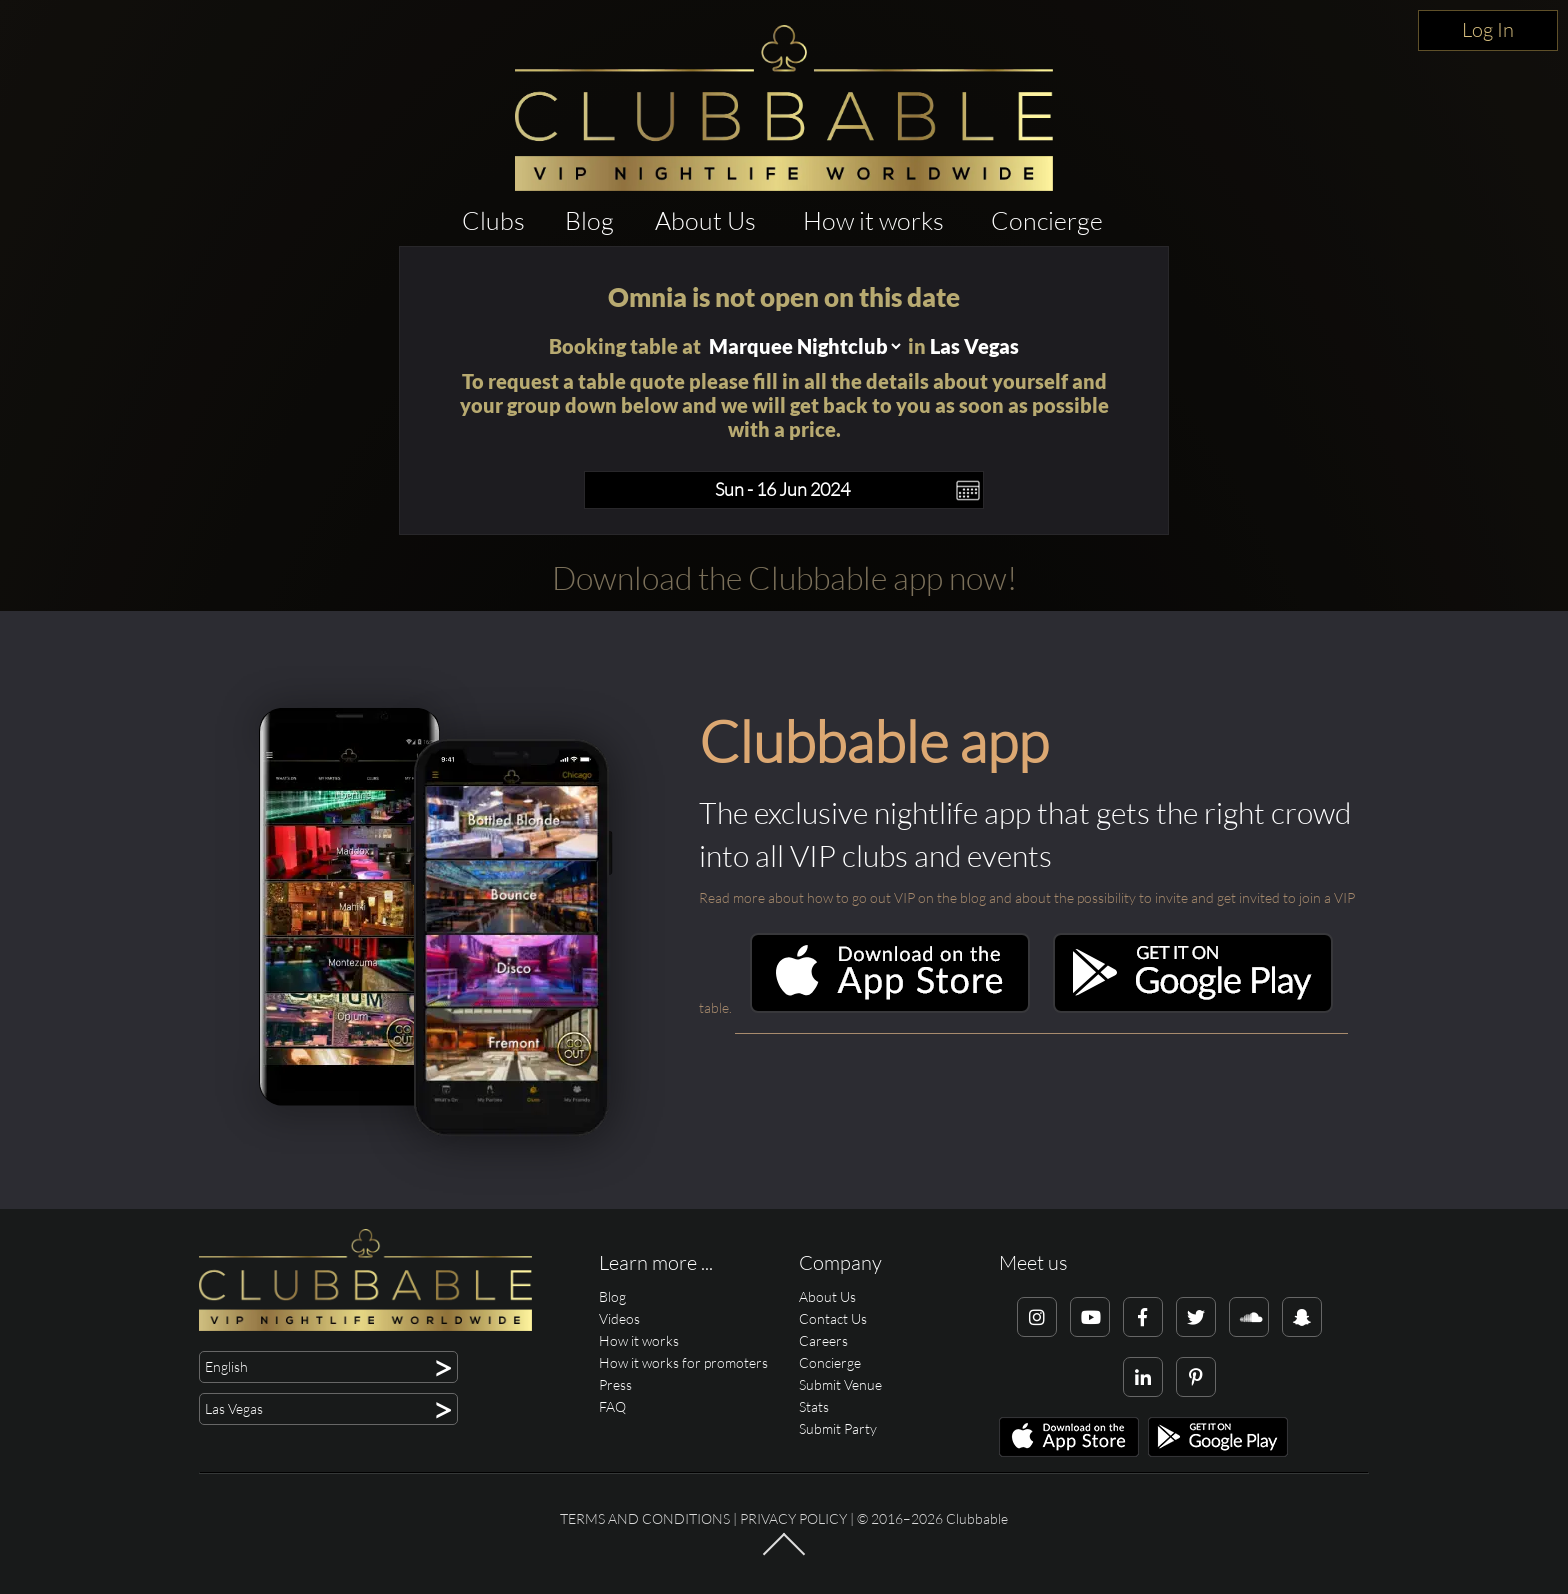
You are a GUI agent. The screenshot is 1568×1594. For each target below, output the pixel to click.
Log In (1488, 29)
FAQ (612, 1406)
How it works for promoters (683, 1362)
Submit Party (838, 1428)
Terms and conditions (645, 1518)
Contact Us (833, 1318)
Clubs (493, 220)
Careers (823, 1340)
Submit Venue (840, 1384)
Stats (814, 1406)
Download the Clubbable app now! (784, 577)
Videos (619, 1318)
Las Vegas (974, 346)
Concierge (1047, 220)
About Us (705, 220)
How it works (873, 220)
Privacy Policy (793, 1518)
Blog (589, 220)
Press (615, 1384)
